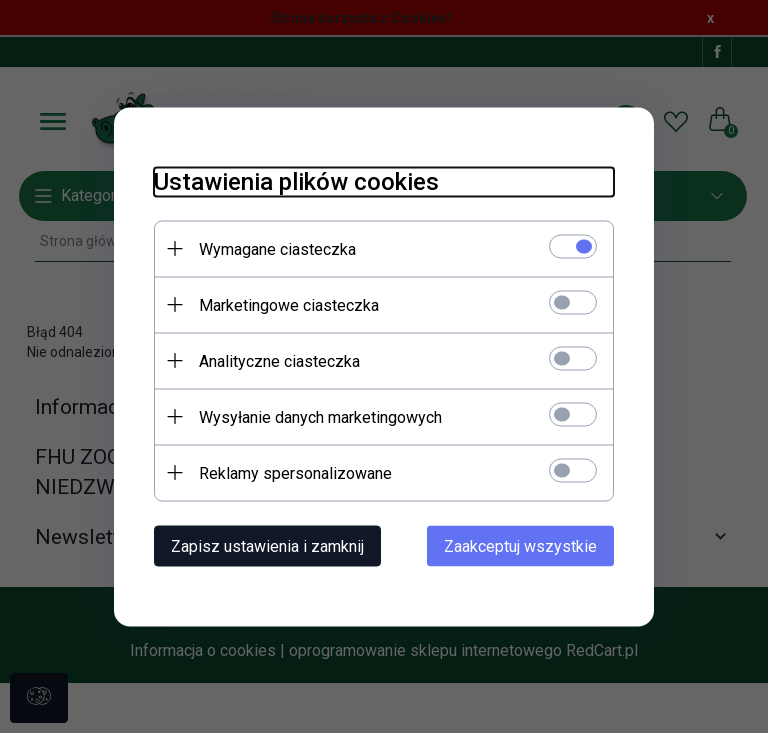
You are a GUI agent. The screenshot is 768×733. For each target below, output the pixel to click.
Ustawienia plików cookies (296, 181)
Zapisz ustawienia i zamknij (267, 545)
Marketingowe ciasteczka (289, 304)
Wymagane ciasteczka (277, 248)
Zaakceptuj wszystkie (520, 545)
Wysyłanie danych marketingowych (320, 416)
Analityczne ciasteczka (279, 360)
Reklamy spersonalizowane (295, 472)
